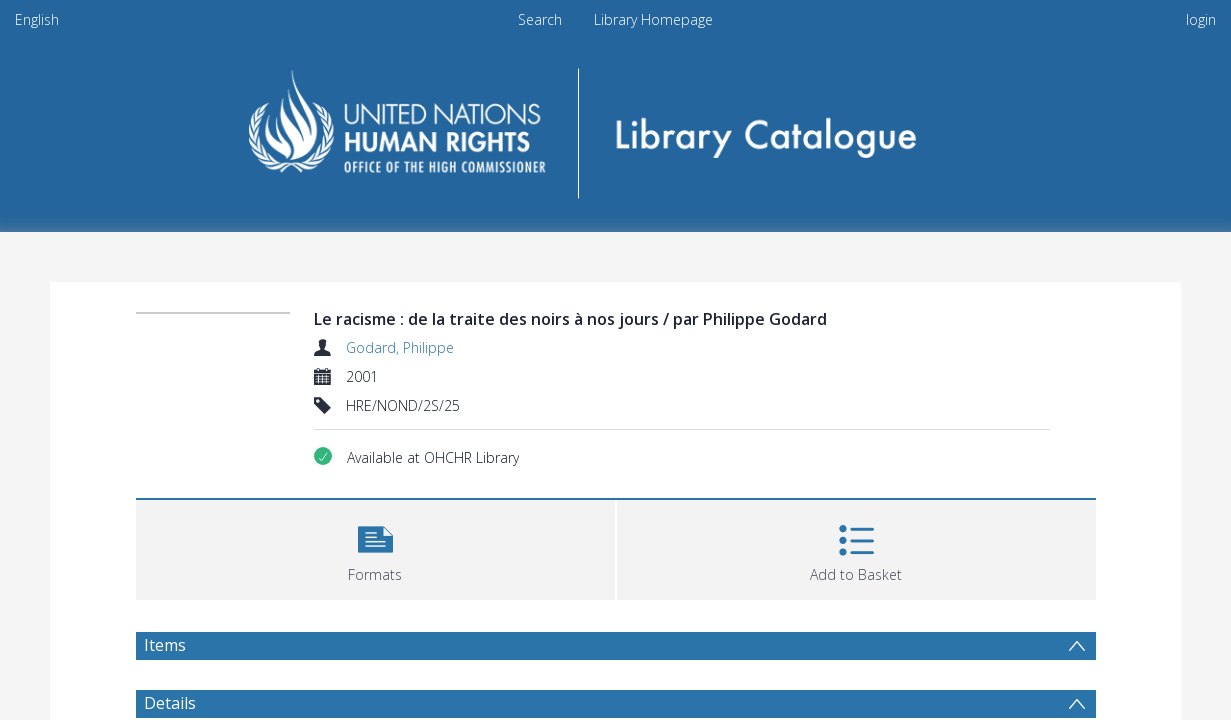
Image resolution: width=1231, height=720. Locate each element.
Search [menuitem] (540, 19)
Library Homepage (653, 19)
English (37, 19)
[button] (375, 547)
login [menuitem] (1201, 19)
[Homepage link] (615, 126)
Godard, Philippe (400, 347)
